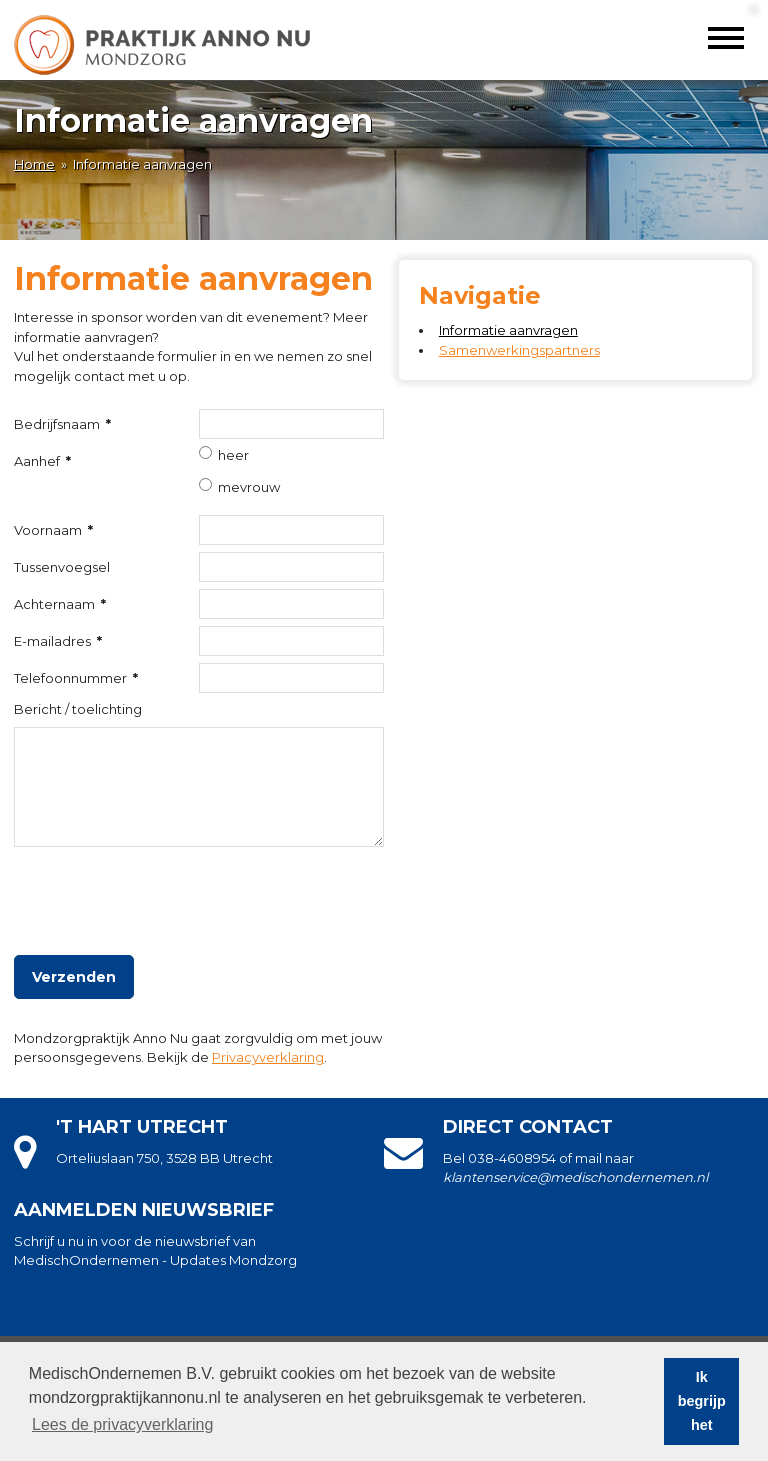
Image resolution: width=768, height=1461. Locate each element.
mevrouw (249, 487)
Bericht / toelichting (78, 709)
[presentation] (166, 893)
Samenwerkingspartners (519, 350)
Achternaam (60, 604)
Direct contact (528, 1127)
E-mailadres (58, 641)
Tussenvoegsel (62, 567)
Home (34, 164)
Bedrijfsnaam (62, 424)
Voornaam (53, 530)
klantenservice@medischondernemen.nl (575, 1177)
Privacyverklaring (268, 1057)
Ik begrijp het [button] (702, 1401)
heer (233, 455)
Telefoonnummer (76, 678)
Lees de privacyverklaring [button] (122, 1424)
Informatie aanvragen (508, 330)
